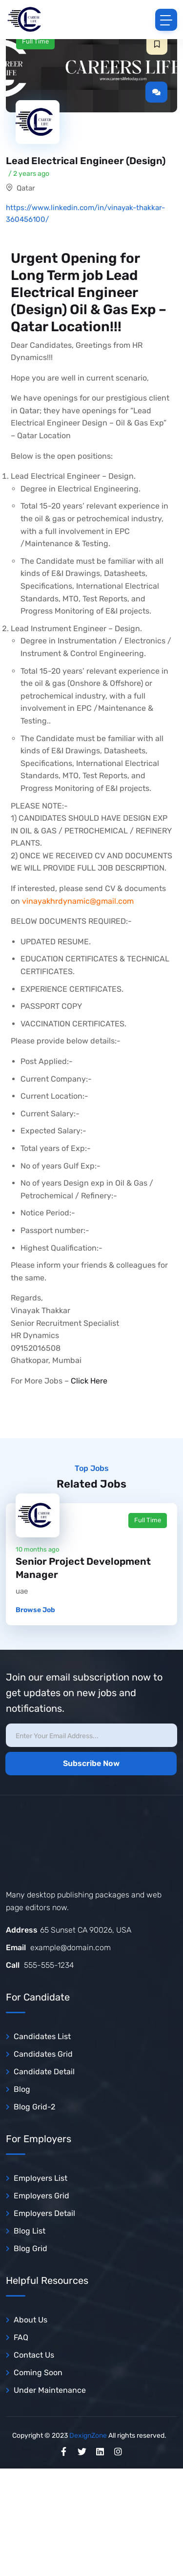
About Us (30, 2319)
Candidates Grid (43, 2054)
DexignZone (88, 2435)
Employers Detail (44, 2213)
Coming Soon (38, 2372)
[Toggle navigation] (166, 20)
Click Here (89, 1380)
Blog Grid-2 (34, 2106)
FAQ (21, 2337)
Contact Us (34, 2355)
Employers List (40, 2178)
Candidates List (42, 2036)
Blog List (29, 2230)
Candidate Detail (44, 2071)
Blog (22, 2089)
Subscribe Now (91, 1763)
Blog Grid (30, 2248)
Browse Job (35, 1610)
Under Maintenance (50, 2390)
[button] (156, 44)
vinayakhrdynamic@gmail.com (78, 901)
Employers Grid (41, 2195)
